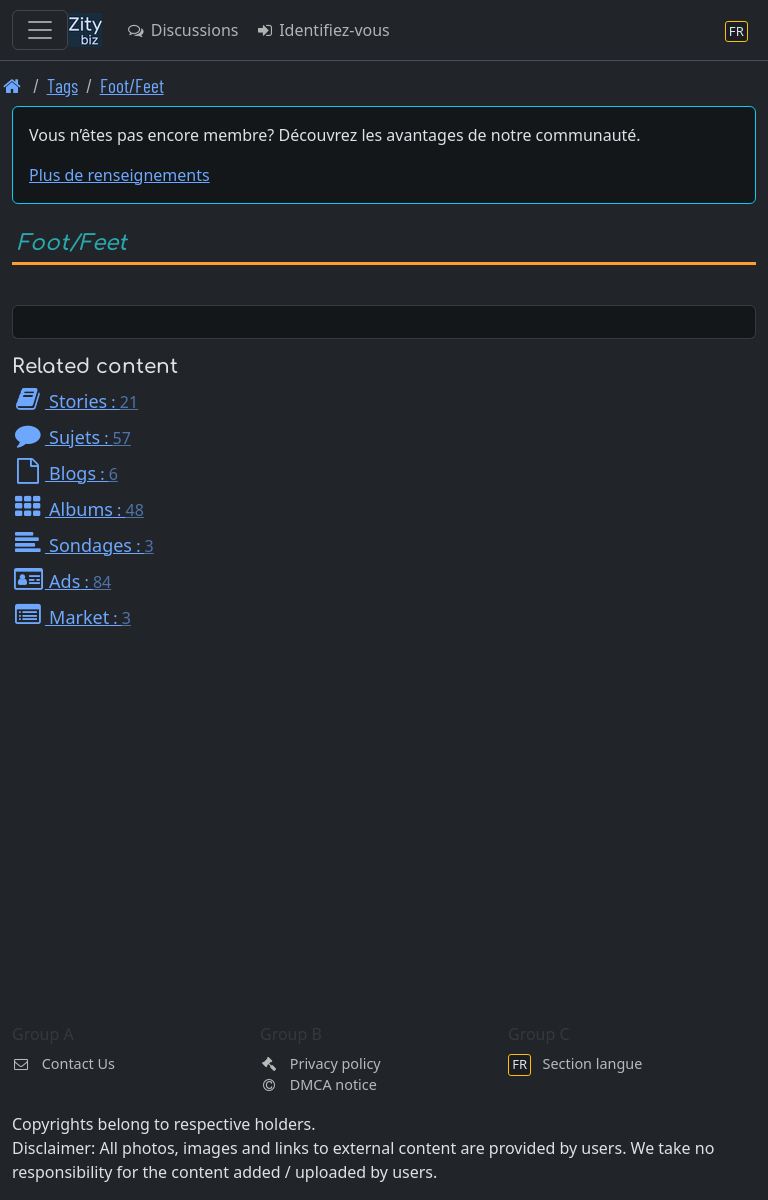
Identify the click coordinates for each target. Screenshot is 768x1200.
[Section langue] (736, 30)
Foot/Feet (132, 85)
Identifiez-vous (321, 30)
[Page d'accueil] (12, 85)
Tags (62, 85)
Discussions (182, 30)
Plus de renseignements (119, 175)
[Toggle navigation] (40, 30)
